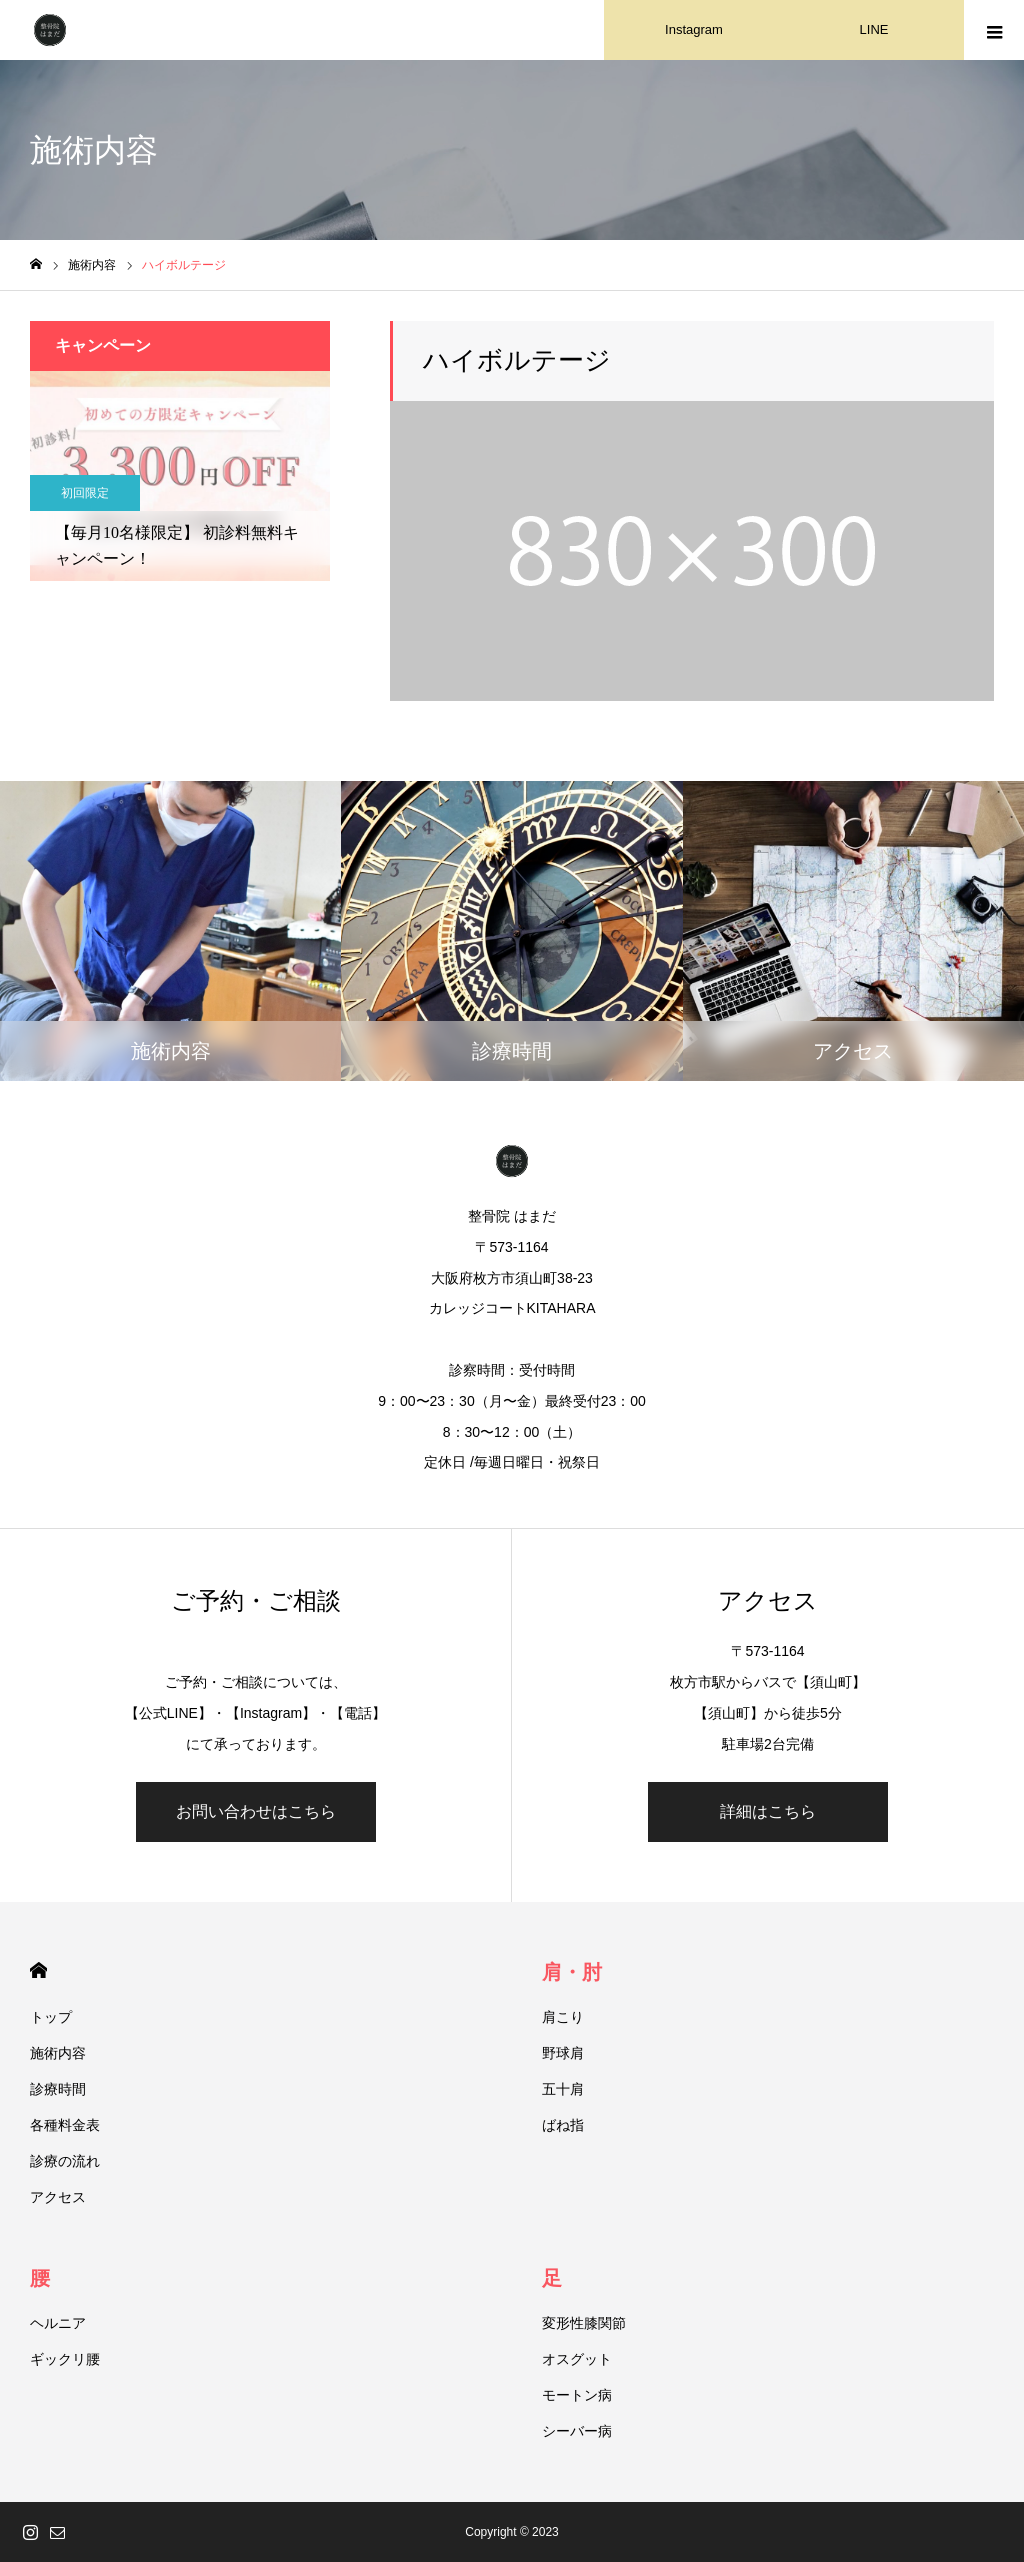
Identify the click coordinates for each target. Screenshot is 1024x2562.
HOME (38, 1970)
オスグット (577, 2359)
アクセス (58, 2197)
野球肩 (563, 2053)
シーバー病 (577, 2431)
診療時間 (58, 2089)
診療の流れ (65, 2161)
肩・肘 (572, 1972)
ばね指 (563, 2125)
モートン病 (577, 2395)
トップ (51, 2017)
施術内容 (58, 2053)
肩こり (563, 2017)
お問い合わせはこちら (256, 1811)
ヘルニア (58, 2323)
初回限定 (85, 493)
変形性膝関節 (584, 2323)
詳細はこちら (768, 1811)
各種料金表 (65, 2125)
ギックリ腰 (65, 2359)
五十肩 (563, 2089)
